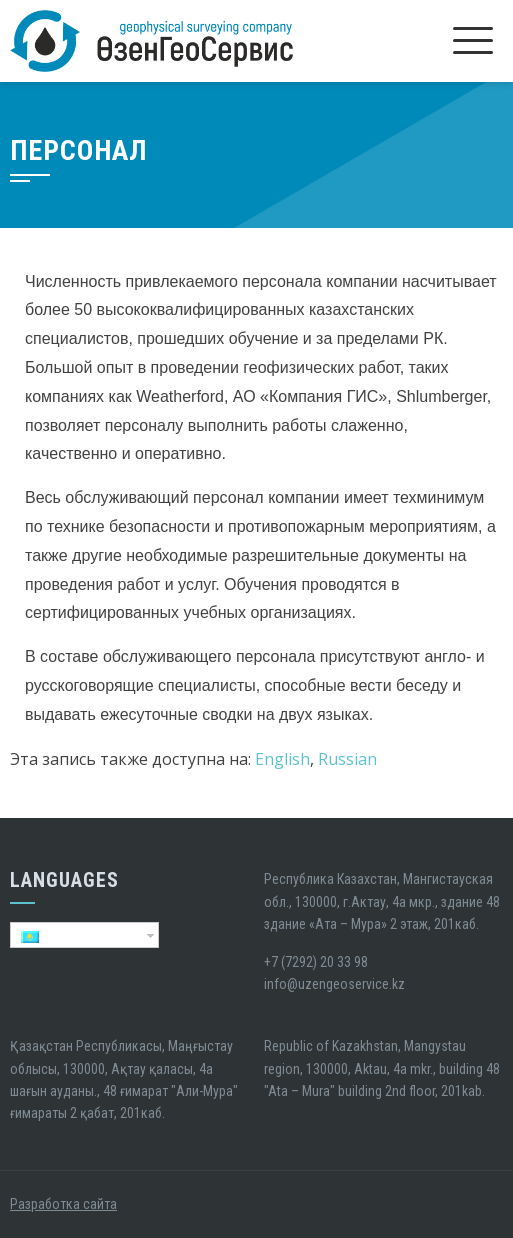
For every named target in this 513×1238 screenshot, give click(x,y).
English (282, 759)
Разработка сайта (63, 1204)
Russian (347, 759)
